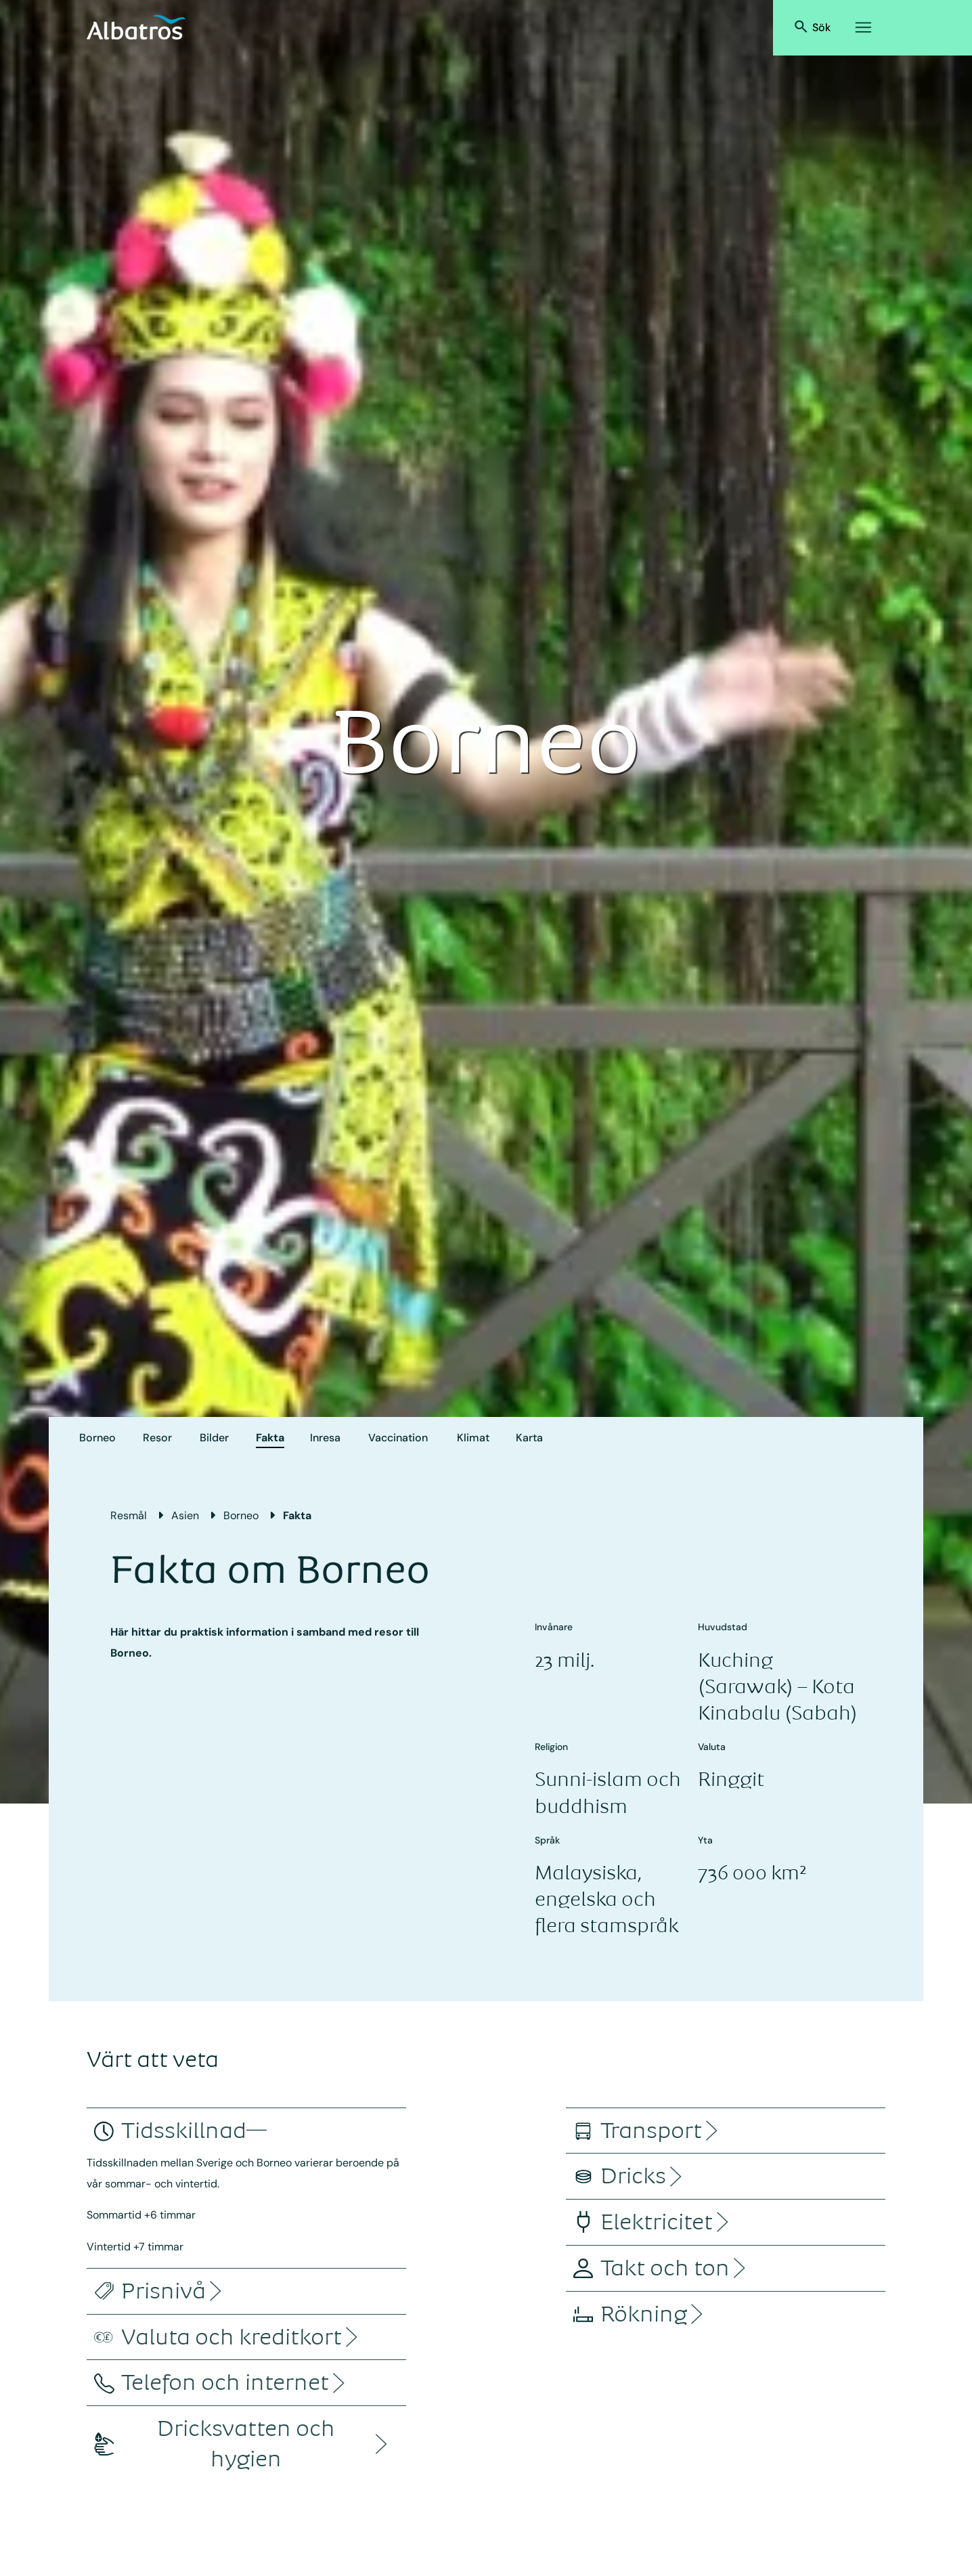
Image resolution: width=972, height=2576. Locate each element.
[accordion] (184, 2131)
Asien (185, 1515)
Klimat (473, 1438)
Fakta (270, 1438)
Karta (529, 1438)
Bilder (214, 1438)
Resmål (128, 1515)
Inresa (325, 1438)
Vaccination (398, 1438)
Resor (157, 1438)
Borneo (97, 1438)
